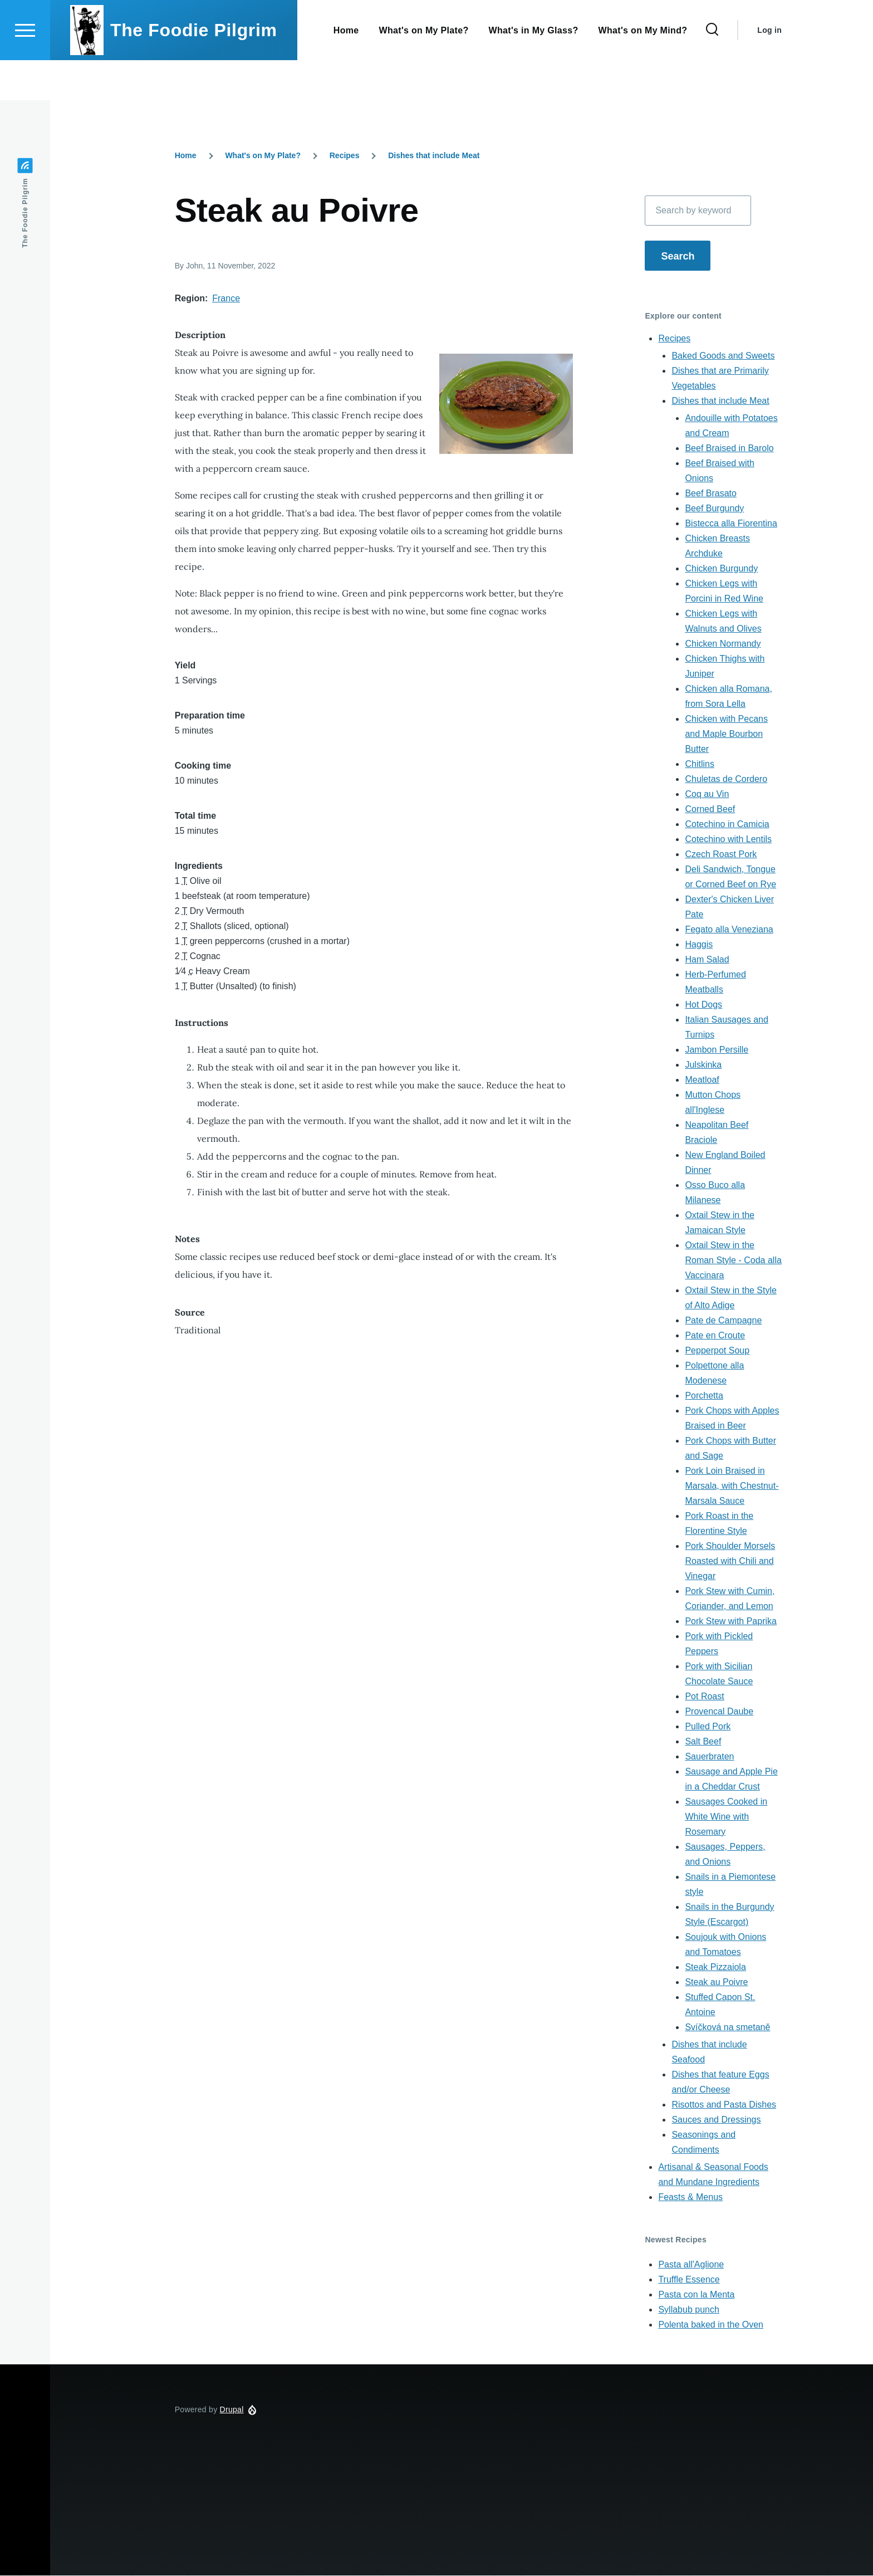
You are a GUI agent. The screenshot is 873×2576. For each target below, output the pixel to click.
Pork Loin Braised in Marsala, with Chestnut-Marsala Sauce (731, 1486)
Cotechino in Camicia (727, 824)
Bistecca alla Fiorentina (731, 524)
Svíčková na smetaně (727, 2027)
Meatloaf (702, 1080)
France (226, 299)
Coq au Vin (707, 794)
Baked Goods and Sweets (722, 356)
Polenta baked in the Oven (710, 2325)
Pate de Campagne (723, 1321)
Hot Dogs (703, 1005)
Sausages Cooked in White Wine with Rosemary (726, 1817)
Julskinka (703, 1065)
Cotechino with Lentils (728, 839)
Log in (769, 70)
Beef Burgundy (714, 509)
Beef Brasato (711, 493)
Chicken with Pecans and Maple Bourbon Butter (726, 734)
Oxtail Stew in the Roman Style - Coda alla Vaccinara (733, 1260)
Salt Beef (703, 1742)
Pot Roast (704, 1697)
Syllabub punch (688, 2310)
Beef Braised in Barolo (729, 448)
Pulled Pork (707, 1727)
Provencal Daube (719, 1712)
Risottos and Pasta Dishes (723, 2105)
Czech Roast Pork (721, 854)
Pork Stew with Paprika (731, 1621)
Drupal (232, 2410)
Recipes (345, 155)
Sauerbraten (709, 1757)
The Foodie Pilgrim (193, 70)
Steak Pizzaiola (715, 1967)
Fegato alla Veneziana (729, 930)
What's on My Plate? (263, 155)
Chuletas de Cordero (726, 779)
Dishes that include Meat (433, 155)
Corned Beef (710, 809)
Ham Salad (707, 960)
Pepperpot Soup (717, 1351)
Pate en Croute (715, 1336)
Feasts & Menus (690, 2197)
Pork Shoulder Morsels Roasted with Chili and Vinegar (730, 1561)
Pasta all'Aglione (691, 2265)
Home (186, 155)
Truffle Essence (688, 2280)
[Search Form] (712, 70)
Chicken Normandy (723, 644)
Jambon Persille (716, 1050)
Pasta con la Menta (696, 2295)
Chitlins (699, 764)
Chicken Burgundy (721, 569)
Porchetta (704, 1396)
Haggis (699, 945)
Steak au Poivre (716, 1982)
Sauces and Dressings (716, 2120)
